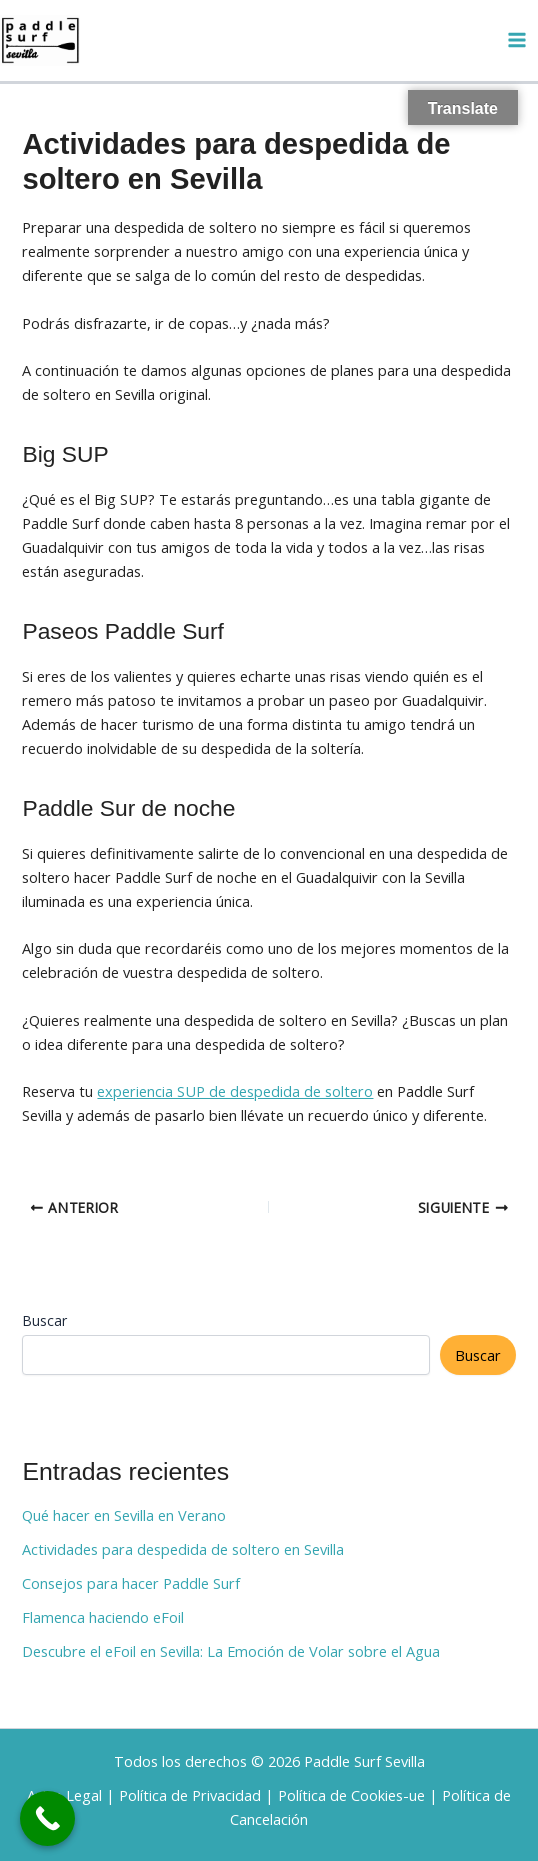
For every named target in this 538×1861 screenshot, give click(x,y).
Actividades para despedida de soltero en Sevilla (183, 1549)
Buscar (44, 1320)
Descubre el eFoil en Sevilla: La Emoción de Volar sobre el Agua (231, 1651)
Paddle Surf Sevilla (364, 1761)
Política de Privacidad (190, 1795)
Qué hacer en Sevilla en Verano (124, 1515)
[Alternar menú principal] (517, 40)
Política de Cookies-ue (351, 1795)
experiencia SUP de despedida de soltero (235, 1091)
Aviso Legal (64, 1795)
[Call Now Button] (47, 1818)
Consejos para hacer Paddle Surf (131, 1583)
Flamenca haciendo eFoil (103, 1617)
